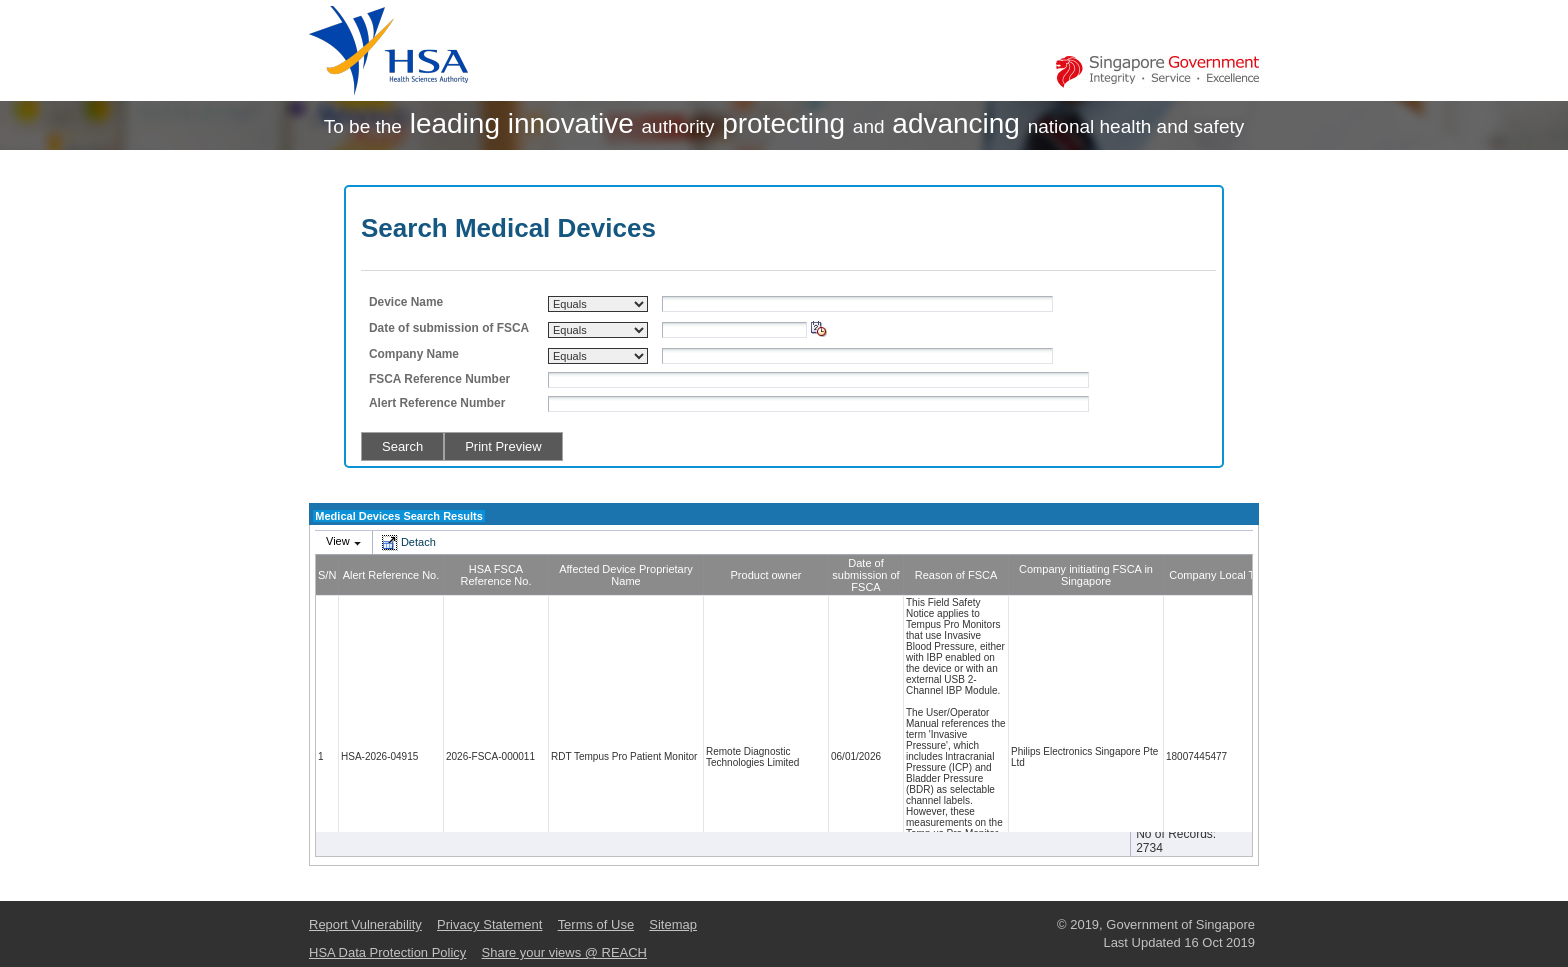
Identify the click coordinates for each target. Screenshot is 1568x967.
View (338, 541)
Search (402, 446)
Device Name (406, 302)
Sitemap (673, 924)
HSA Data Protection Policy (387, 952)
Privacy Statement (489, 924)
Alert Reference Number (437, 403)
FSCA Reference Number (439, 379)
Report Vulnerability (365, 924)
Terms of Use (596, 924)
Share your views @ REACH (564, 952)
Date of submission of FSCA (449, 328)
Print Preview (503, 446)
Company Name (414, 354)
